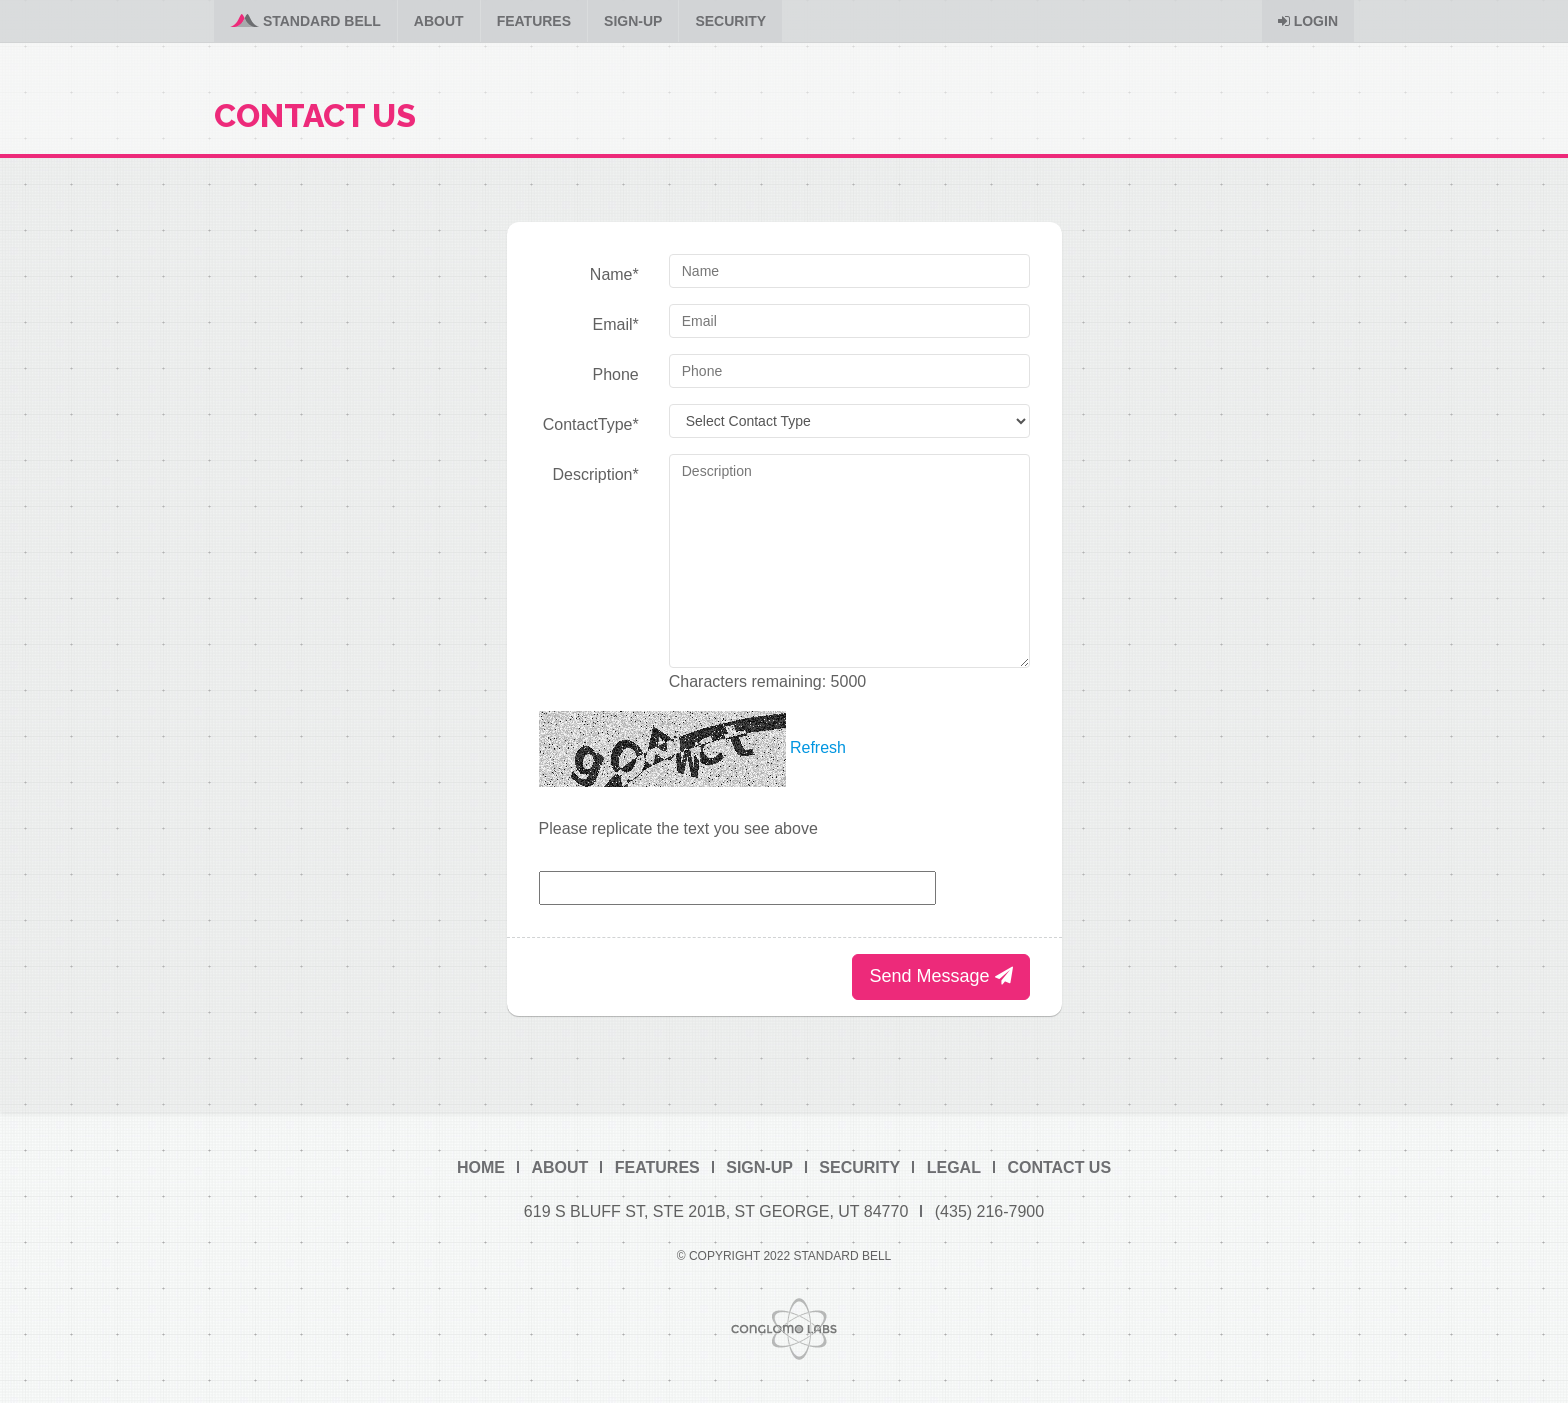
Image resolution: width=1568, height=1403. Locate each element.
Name (614, 274)
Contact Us (1059, 1167)
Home (481, 1167)
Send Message (940, 976)
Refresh (818, 747)
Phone (615, 374)
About (439, 21)
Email (616, 324)
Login (1308, 21)
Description (595, 474)
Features (534, 21)
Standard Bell (305, 21)
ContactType (591, 424)
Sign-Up (633, 21)
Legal (954, 1167)
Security (730, 21)
